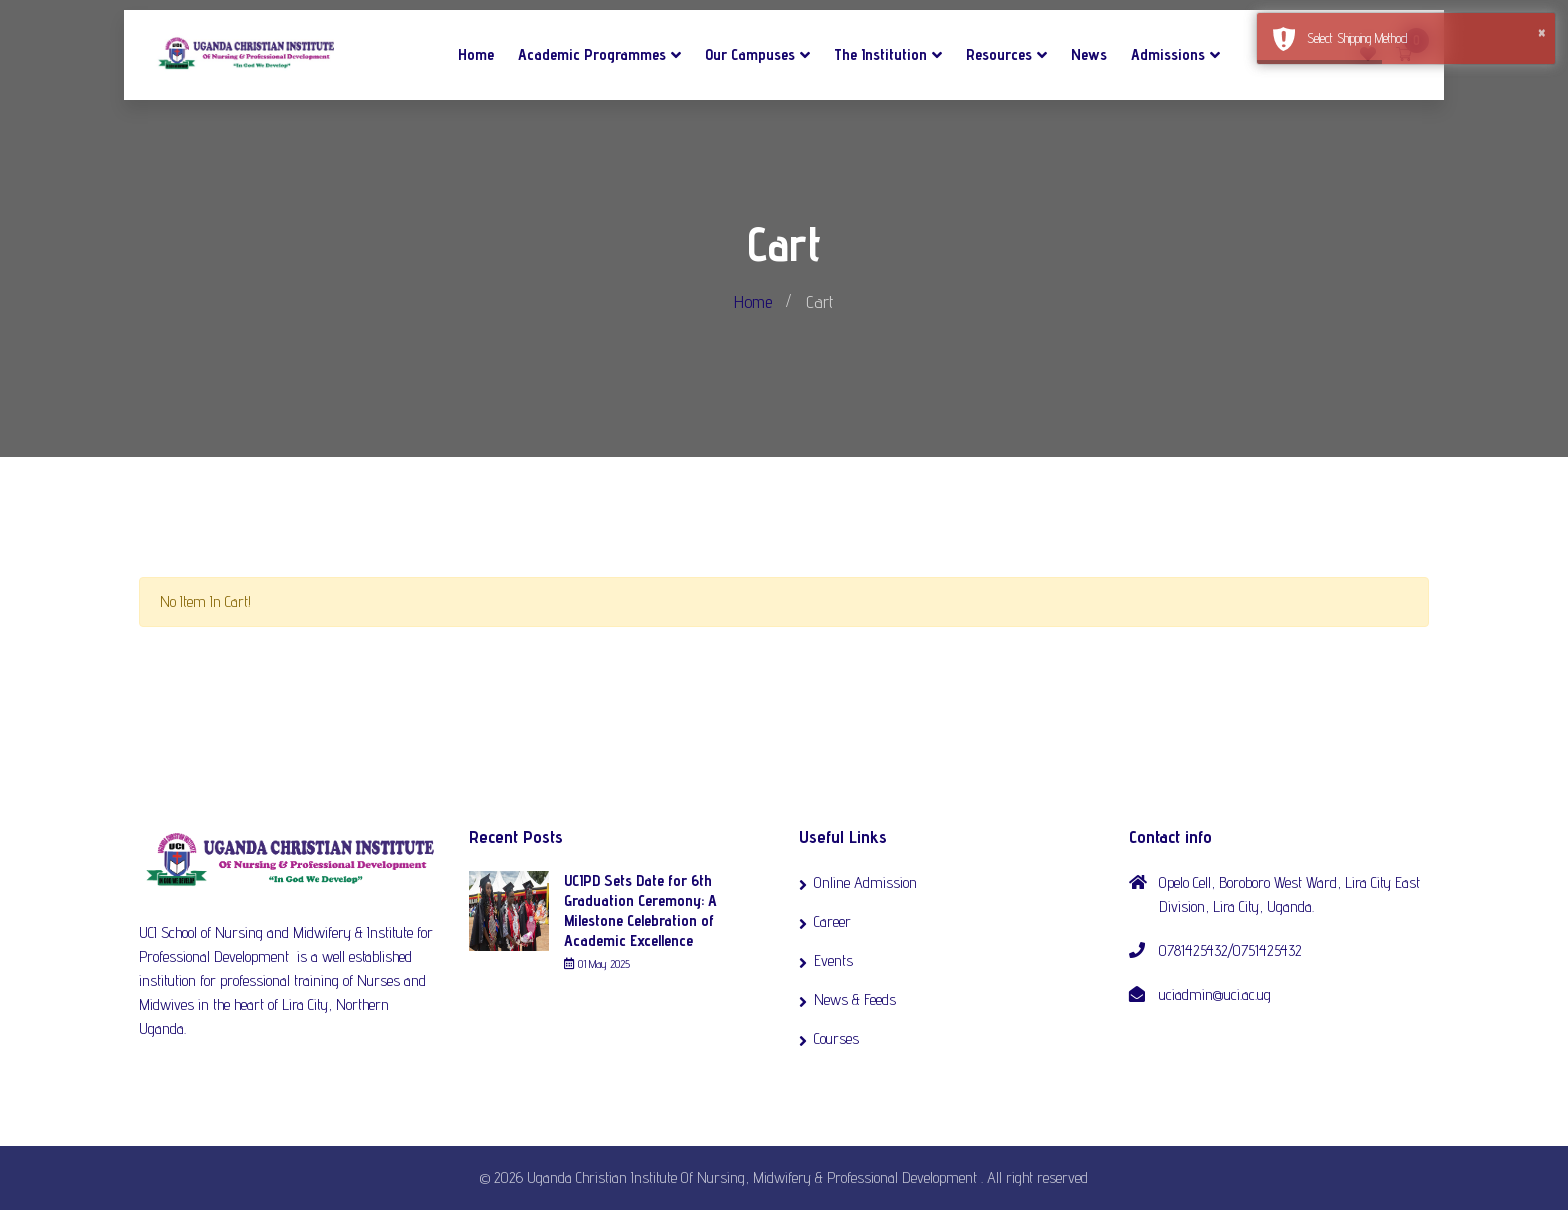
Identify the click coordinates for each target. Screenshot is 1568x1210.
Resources (999, 54)
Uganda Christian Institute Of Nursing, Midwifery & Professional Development (752, 1177)
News (1089, 54)
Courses (836, 1038)
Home (476, 54)
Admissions (1168, 54)
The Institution (880, 54)
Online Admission (865, 882)
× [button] (1542, 32)
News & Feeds (855, 999)
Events (833, 960)
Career (832, 921)
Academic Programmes (592, 54)
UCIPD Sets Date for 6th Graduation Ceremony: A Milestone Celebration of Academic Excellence (640, 910)
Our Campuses (750, 54)
